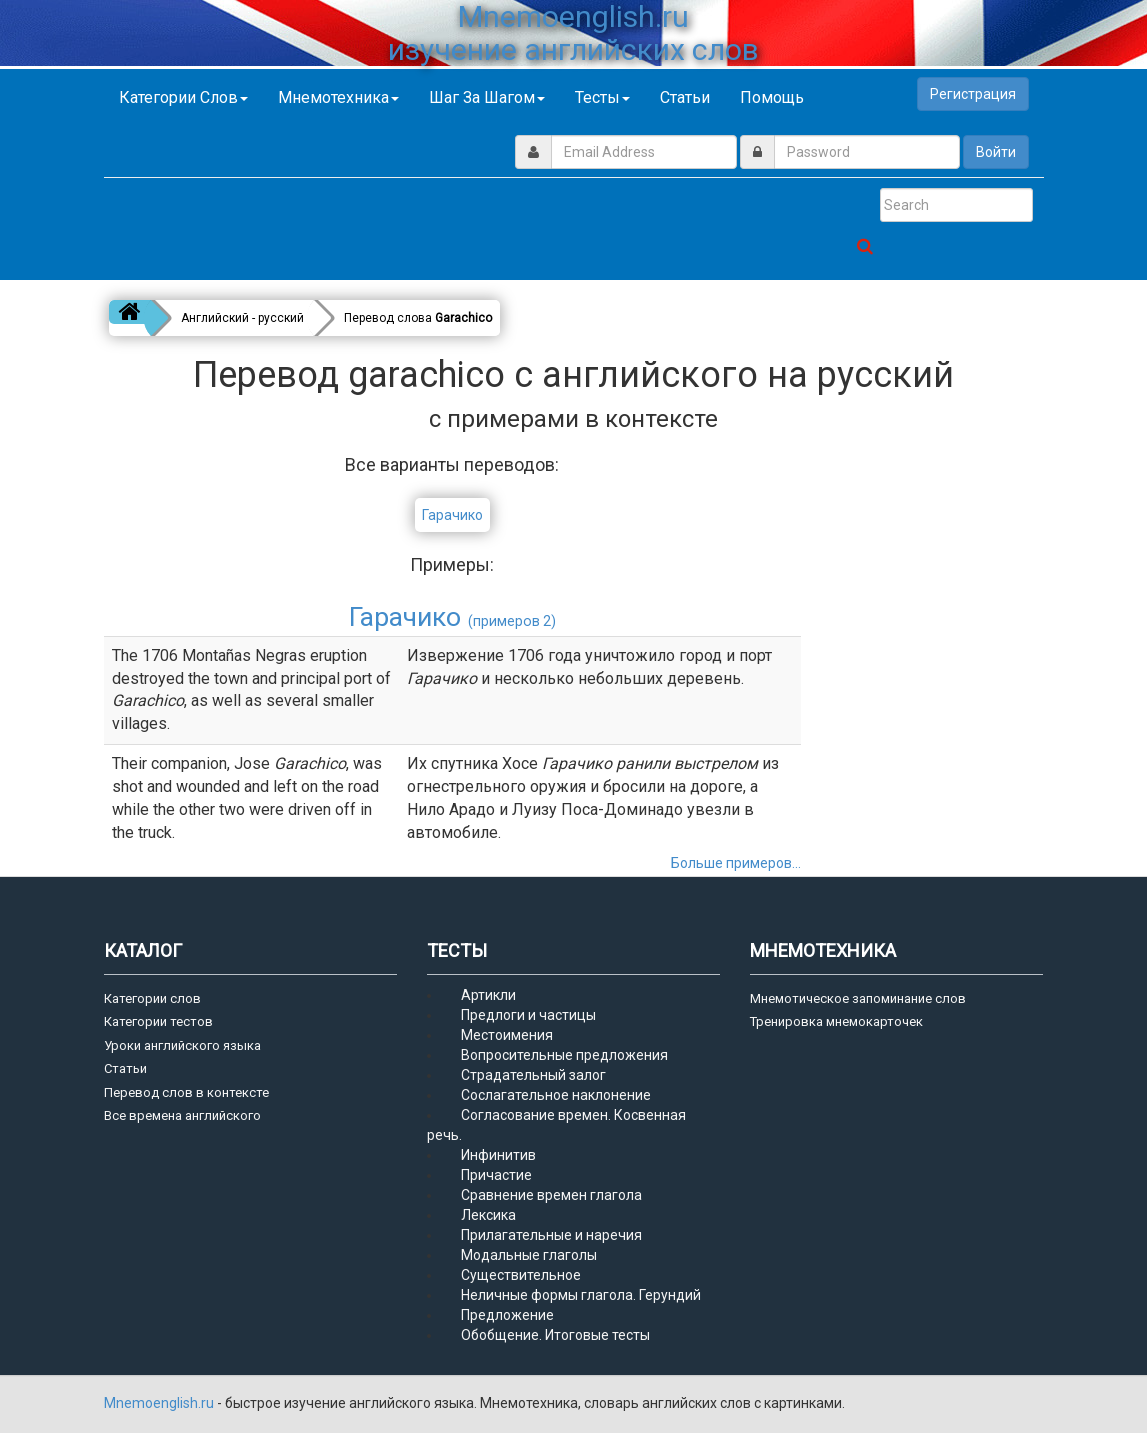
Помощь (772, 97)
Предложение (507, 1315)
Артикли (488, 995)
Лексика (488, 1215)
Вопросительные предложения (564, 1055)
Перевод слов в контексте (186, 1092)
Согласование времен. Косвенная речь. (556, 1125)
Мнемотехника (338, 97)
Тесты (602, 97)
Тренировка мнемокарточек (836, 1021)
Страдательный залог (533, 1075)
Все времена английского (182, 1115)
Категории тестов (158, 1021)
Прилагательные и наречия (551, 1235)
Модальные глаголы (529, 1255)
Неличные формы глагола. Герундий (581, 1295)
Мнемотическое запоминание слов (858, 998)
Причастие (496, 1175)
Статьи (685, 97)
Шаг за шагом (487, 97)
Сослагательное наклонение (556, 1095)
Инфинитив (498, 1155)
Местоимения (507, 1035)
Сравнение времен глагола (551, 1195)
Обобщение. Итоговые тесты (555, 1335)
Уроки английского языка (182, 1045)
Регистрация (973, 94)
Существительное (521, 1275)
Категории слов (183, 97)
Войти (996, 152)
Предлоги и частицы (528, 1015)
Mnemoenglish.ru (160, 1403)
